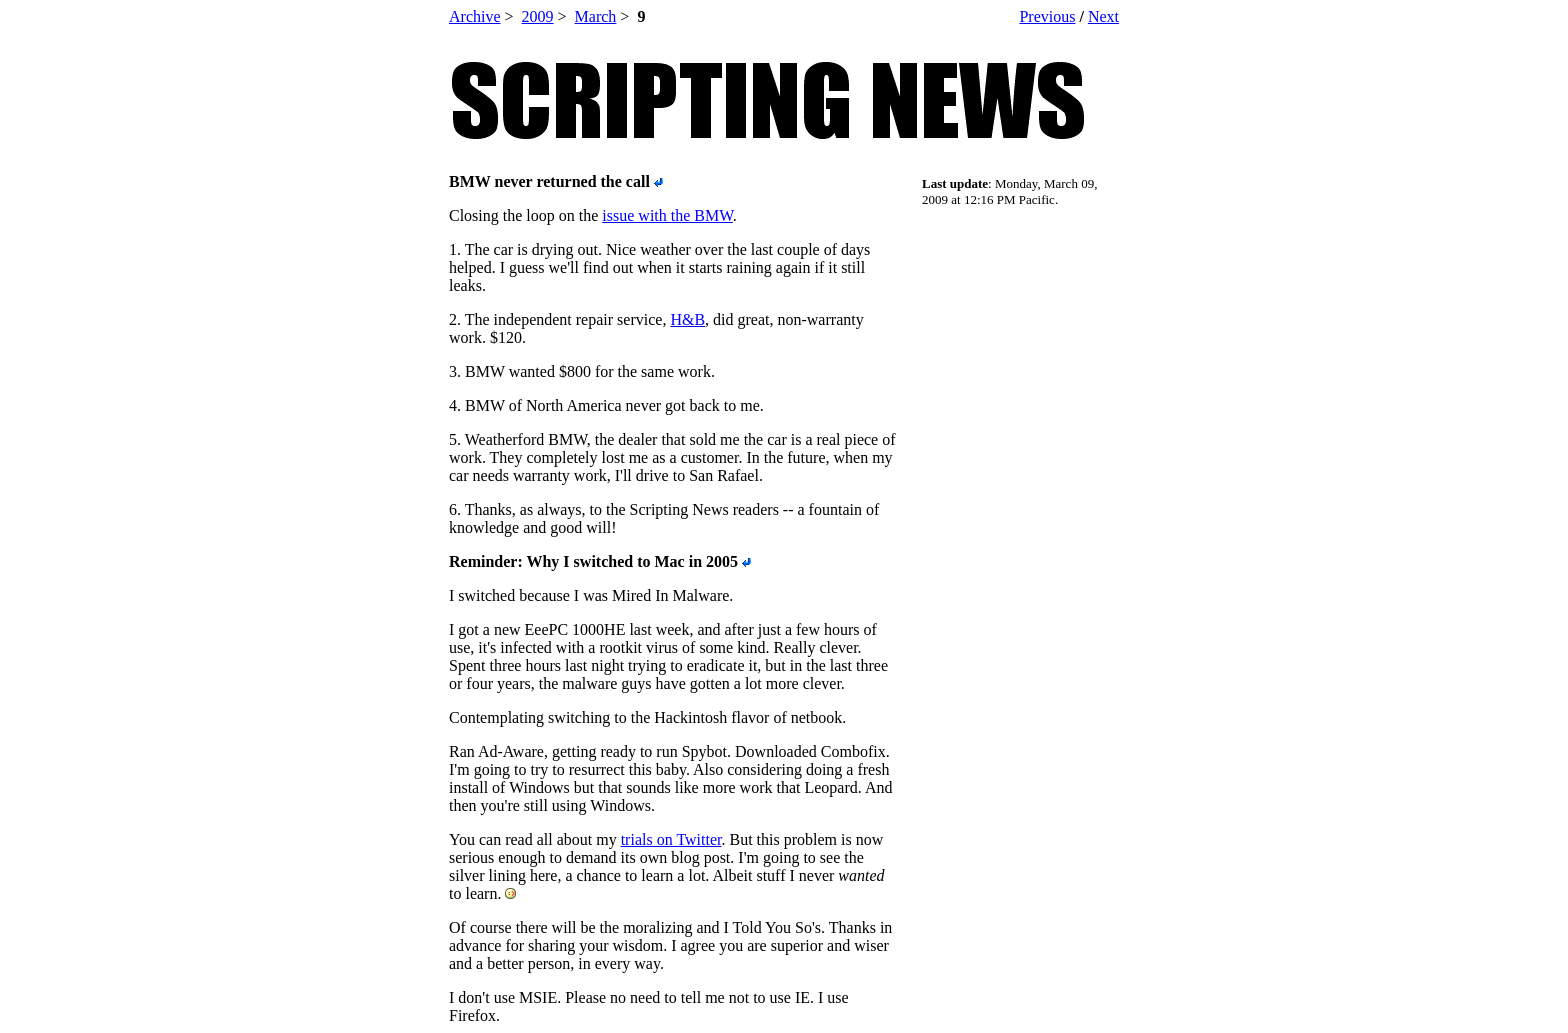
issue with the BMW (667, 215)
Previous (1047, 16)
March (596, 16)
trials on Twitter (671, 839)
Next (1103, 16)
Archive (475, 16)
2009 (538, 16)
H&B (687, 319)
